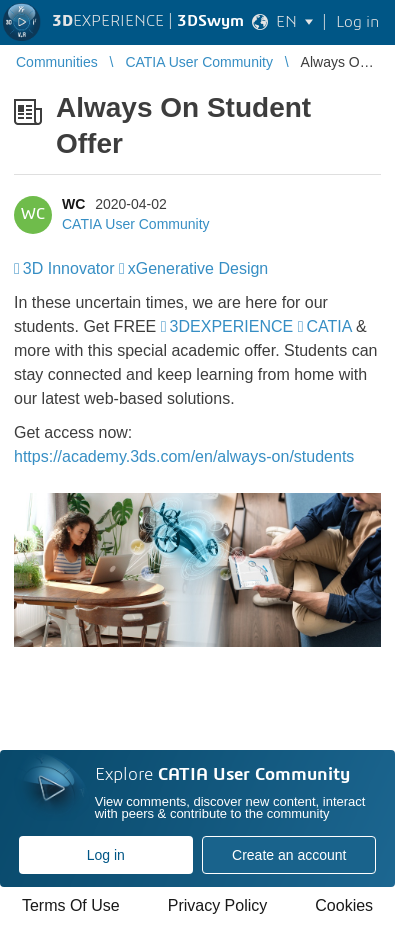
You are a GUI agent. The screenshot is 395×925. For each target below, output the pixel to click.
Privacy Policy (218, 905)
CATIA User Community (136, 224)
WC (73, 204)
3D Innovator (69, 268)
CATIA (328, 326)
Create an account (289, 855)
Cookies (344, 905)
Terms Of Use (71, 905)
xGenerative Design (198, 268)
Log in (106, 855)
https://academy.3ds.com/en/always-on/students (184, 456)
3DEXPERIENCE (232, 326)
